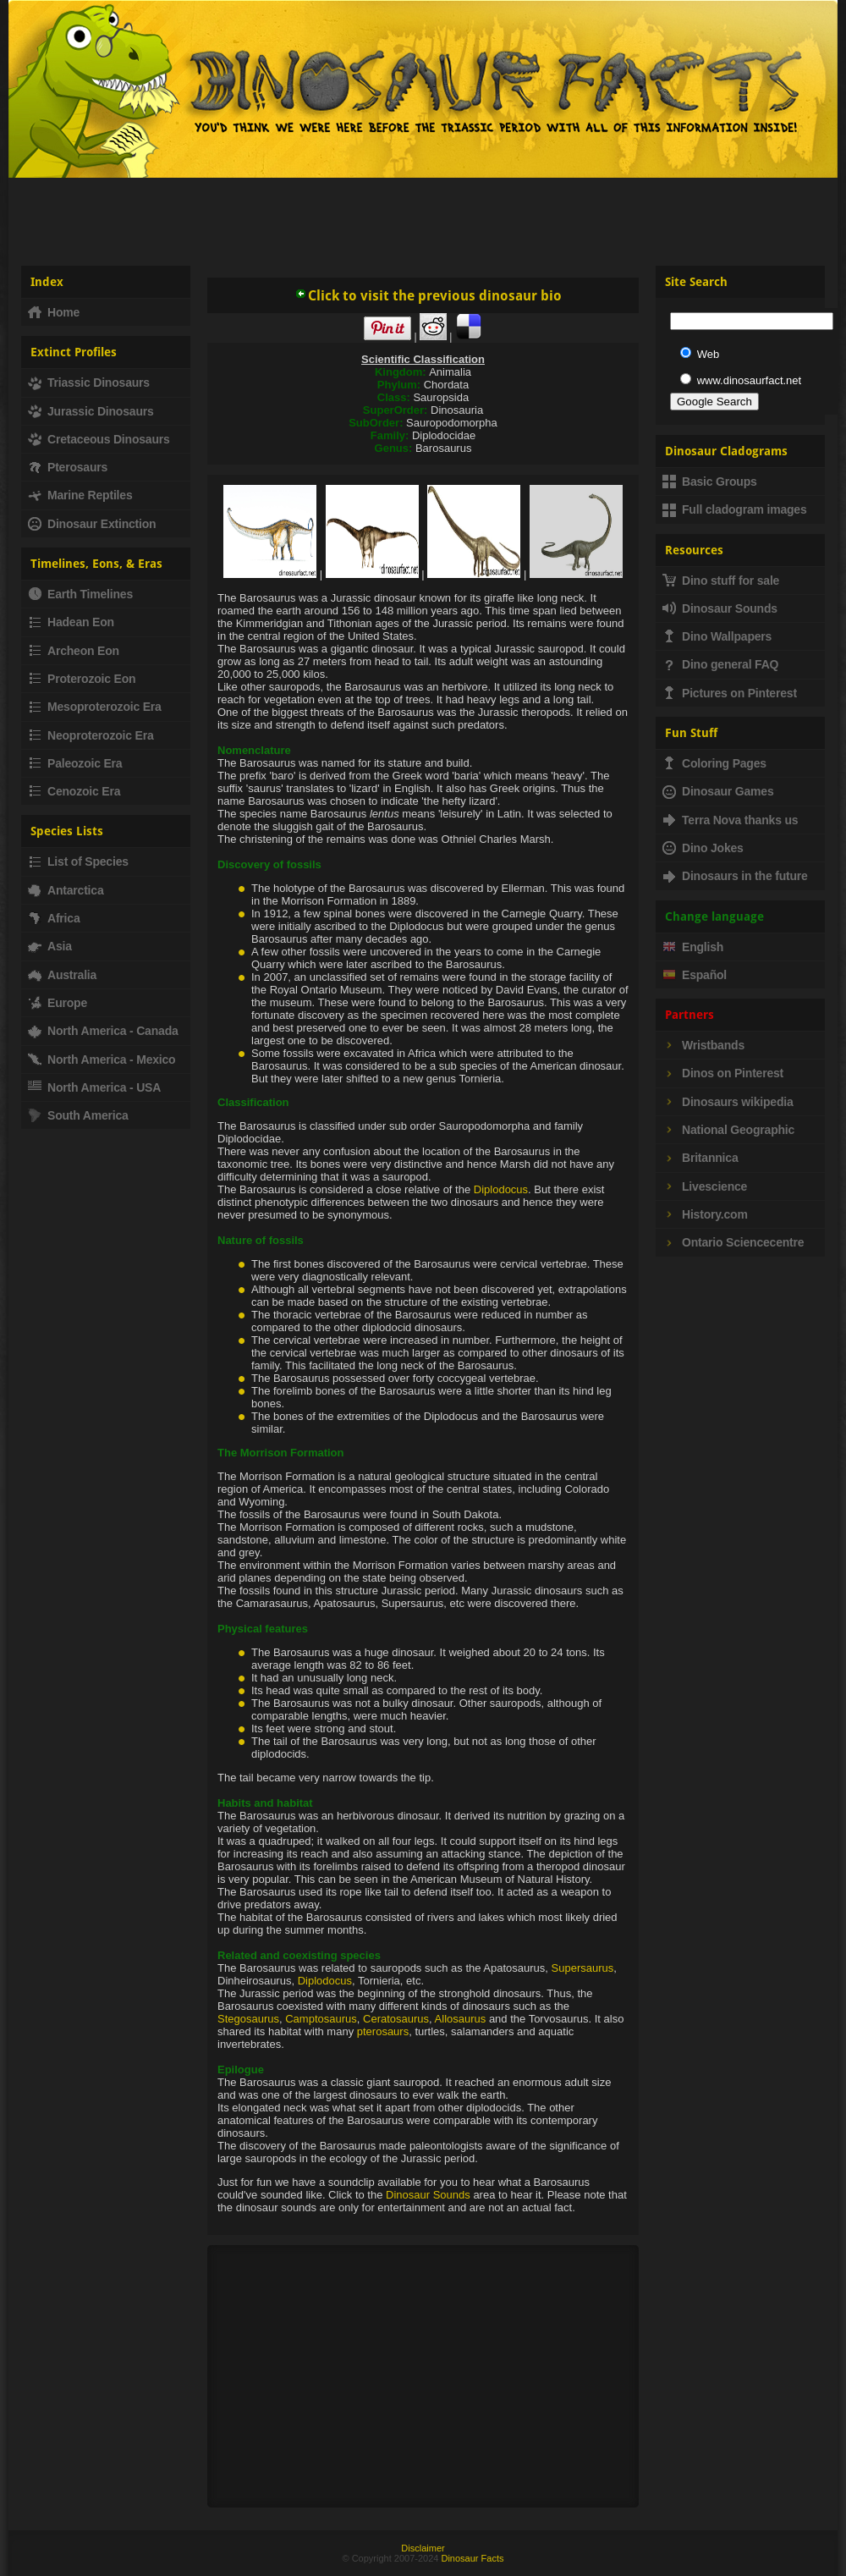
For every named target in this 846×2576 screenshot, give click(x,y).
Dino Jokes (703, 848)
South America (78, 1115)
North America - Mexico (101, 1059)
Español (694, 975)
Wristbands (703, 1045)
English (692, 947)
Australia (62, 975)
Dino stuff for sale (720, 580)
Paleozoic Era (75, 763)
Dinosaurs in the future (735, 876)
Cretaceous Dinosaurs (99, 439)
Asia (50, 946)
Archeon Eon (73, 651)
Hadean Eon (71, 622)
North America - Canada (103, 1031)
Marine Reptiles (80, 495)
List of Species (78, 861)
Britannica (700, 1157)
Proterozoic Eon (81, 678)
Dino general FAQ (720, 664)
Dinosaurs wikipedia (728, 1102)
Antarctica (65, 890)
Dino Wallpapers (717, 636)
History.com (705, 1214)
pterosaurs (383, 2031)
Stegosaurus (248, 2018)
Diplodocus (501, 1189)
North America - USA (94, 1087)
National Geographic (728, 1130)
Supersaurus (583, 1968)
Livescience (704, 1186)
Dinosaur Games (717, 791)
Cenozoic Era (74, 791)
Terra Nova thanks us (730, 820)
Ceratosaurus (396, 2018)
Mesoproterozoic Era (95, 706)
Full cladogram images (734, 509)
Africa (54, 918)
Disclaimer (422, 2548)
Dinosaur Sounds (428, 2194)
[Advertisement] (423, 215)
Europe (57, 1003)
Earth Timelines (80, 594)
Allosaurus (460, 2018)
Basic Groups (709, 481)
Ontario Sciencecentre (733, 1242)
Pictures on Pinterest (729, 693)
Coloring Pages (714, 763)
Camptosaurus (321, 2018)
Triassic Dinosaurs (89, 382)
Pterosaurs (67, 467)
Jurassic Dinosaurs (91, 411)
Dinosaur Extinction (92, 524)
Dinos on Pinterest (722, 1073)
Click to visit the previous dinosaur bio (428, 296)
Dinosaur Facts (472, 2558)
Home (54, 312)
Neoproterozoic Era (91, 735)
